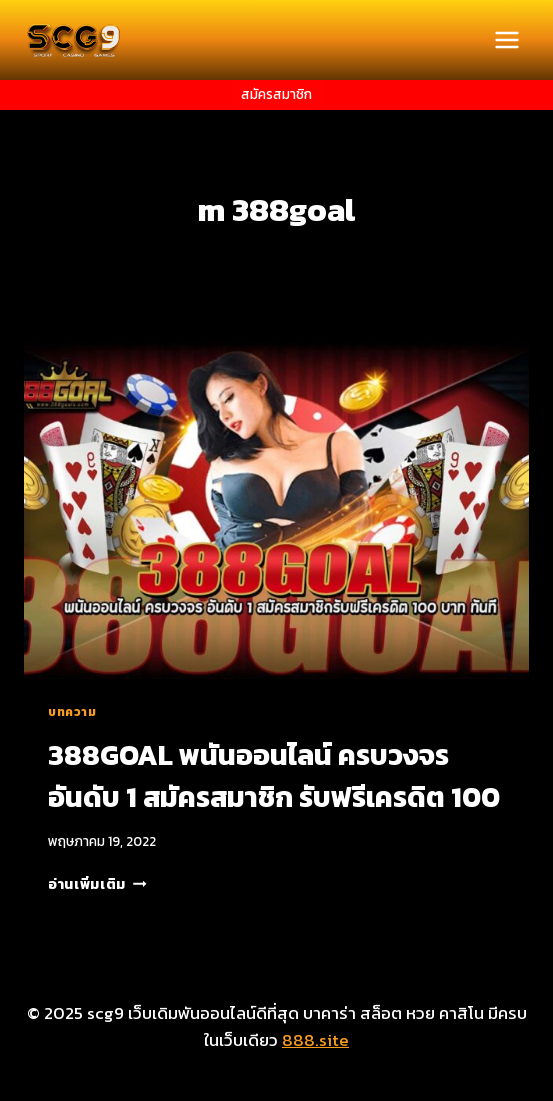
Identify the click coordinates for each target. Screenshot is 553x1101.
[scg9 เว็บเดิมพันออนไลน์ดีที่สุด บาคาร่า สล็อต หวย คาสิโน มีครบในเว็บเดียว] (74, 40)
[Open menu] (506, 39)
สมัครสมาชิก (276, 94)
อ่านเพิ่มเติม (97, 884)
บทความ (72, 712)
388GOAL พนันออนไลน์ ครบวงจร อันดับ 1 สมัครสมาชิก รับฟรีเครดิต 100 (274, 776)
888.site (315, 1040)
